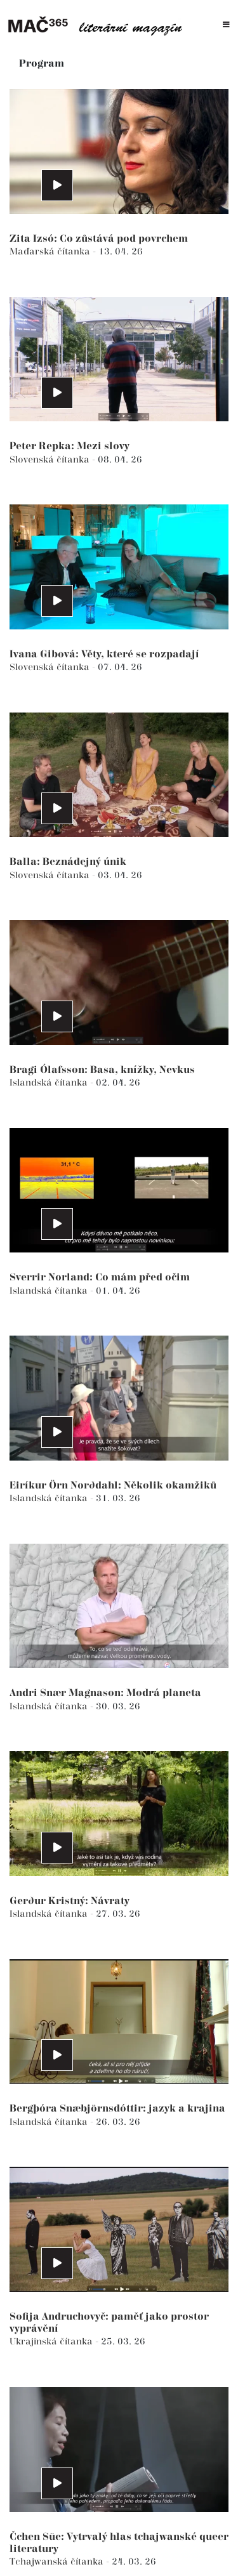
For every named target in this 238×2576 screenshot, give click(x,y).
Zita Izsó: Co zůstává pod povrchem (99, 238)
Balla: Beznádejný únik (68, 862)
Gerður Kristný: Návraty (69, 1901)
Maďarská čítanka (51, 251)
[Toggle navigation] (226, 25)
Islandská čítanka (50, 1083)
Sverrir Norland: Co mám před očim (100, 1277)
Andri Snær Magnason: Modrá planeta (105, 1693)
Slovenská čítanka (51, 459)
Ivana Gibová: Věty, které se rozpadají (104, 654)
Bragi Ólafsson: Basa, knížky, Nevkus (102, 1070)
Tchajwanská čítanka (58, 2561)
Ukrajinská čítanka (52, 2341)
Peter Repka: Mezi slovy (69, 446)
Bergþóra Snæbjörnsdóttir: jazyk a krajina (117, 2108)
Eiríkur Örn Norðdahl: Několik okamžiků (113, 1485)
